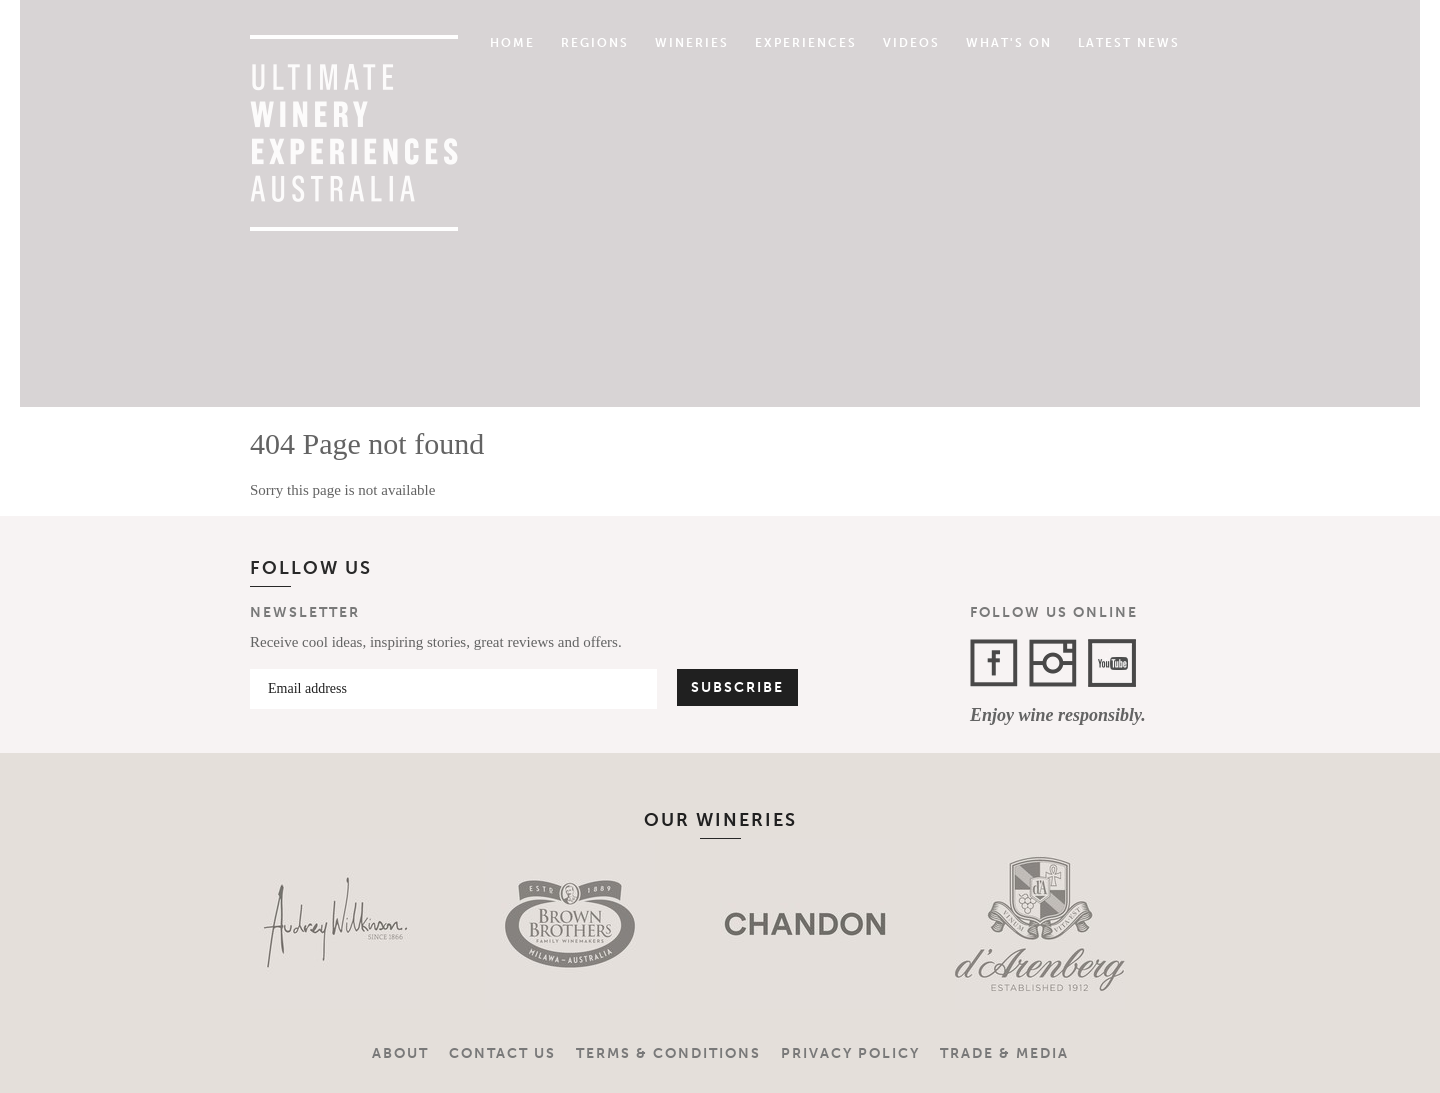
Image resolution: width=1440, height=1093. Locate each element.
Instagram (1053, 663)
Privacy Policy (850, 1053)
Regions (595, 43)
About (400, 1053)
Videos (911, 43)
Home (512, 43)
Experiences (806, 43)
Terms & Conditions (668, 1053)
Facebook (994, 663)
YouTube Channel (1112, 663)
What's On (1009, 43)
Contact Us (502, 1053)
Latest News (1129, 43)
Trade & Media (1004, 1053)
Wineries (692, 43)
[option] (337, 924)
